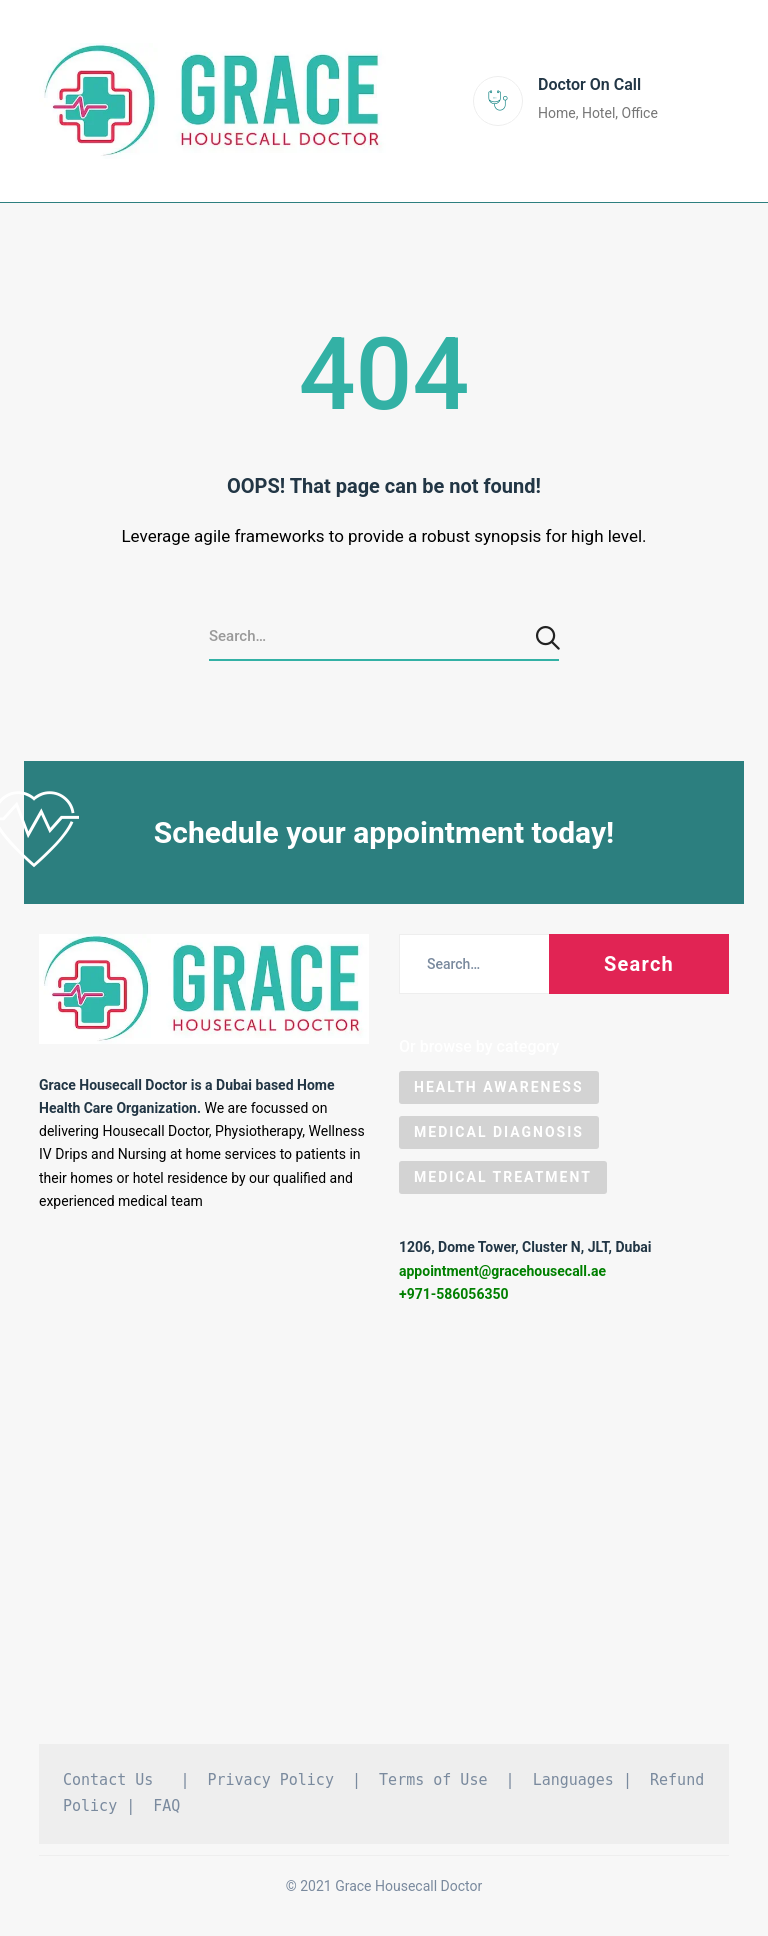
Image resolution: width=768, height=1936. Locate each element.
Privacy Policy (271, 1784)
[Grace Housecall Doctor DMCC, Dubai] (384, 1536)
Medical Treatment (503, 1181)
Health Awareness (499, 1091)
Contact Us (108, 1784)
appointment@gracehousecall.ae (502, 1275)
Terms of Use (433, 1784)
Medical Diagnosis (499, 1136)
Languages (573, 1784)
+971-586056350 (454, 1298)
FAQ (166, 1810)
